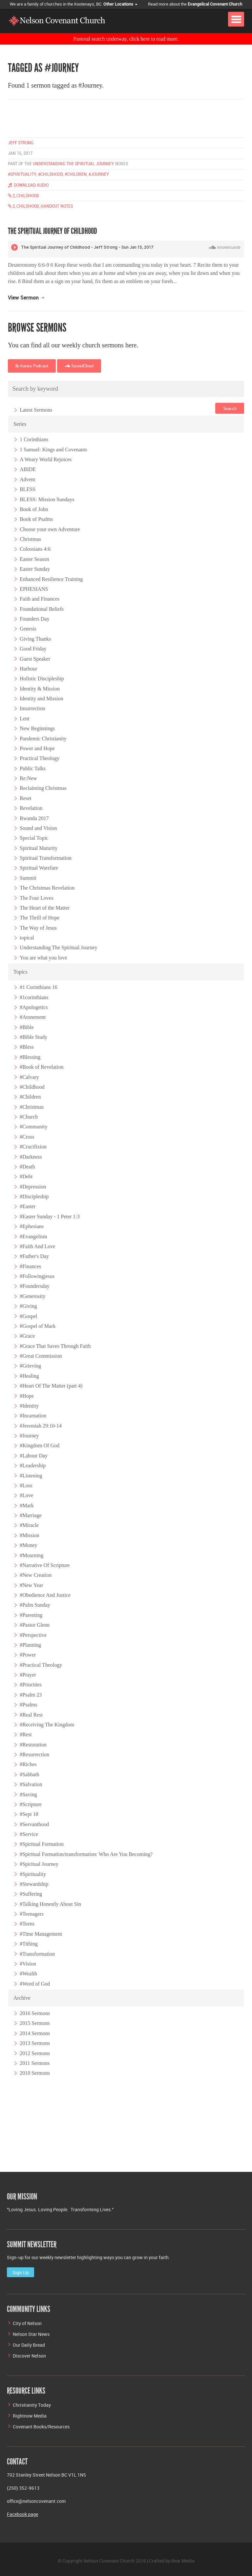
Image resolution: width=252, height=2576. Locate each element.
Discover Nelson (29, 2356)
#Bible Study (33, 1037)
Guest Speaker (35, 658)
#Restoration (33, 1744)
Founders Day (34, 619)
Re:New (28, 778)
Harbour (28, 668)
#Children (30, 1097)
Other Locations (120, 4)
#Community (33, 1126)
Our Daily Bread (29, 2345)
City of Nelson (27, 2323)
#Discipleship (34, 1196)
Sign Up (20, 2272)
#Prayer (28, 1675)
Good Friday (33, 648)
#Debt (26, 1176)
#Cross (27, 1137)
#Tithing (29, 1944)
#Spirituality (33, 1874)
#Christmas (32, 1106)
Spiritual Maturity (38, 848)
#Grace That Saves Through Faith (55, 1346)
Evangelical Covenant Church (215, 4)
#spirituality (22, 174)
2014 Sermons (35, 2033)
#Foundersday (35, 1286)
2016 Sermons (35, 2013)
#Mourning (31, 1555)
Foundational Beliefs (42, 608)
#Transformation (37, 1953)
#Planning (30, 1645)
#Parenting (31, 1615)
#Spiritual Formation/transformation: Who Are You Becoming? (86, 1854)
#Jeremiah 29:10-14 (41, 1425)
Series (19, 424)
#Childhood (32, 1087)
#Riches (28, 1764)
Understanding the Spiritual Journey (73, 163)
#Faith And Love (37, 1246)
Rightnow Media (30, 2416)
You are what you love (43, 957)
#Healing (29, 1376)
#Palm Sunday (35, 1605)
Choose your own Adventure (50, 529)
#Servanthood (34, 1824)
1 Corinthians (34, 439)
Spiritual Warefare (39, 868)
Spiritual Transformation (46, 858)
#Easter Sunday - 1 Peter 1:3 (50, 1216)
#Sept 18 (29, 1814)
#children (76, 174)
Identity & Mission (40, 688)
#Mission (29, 1535)
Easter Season (34, 559)
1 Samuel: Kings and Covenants (53, 449)
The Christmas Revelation (47, 888)
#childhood (50, 174)
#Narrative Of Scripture (45, 1565)
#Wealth (28, 1973)
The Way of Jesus (38, 927)
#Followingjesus (37, 1276)
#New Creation (36, 1575)
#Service (29, 1834)
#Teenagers (32, 1914)
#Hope (27, 1395)
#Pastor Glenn (35, 1625)
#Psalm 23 (31, 1695)
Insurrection (32, 708)
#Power (28, 1655)
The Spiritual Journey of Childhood (52, 231)
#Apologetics (34, 1007)
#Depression (33, 1186)
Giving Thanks (35, 639)
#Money (28, 1545)
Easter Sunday (35, 569)
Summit (28, 878)
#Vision (28, 1964)
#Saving (28, 1794)
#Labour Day (34, 1455)
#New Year (31, 1585)
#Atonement (33, 1017)
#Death (27, 1166)
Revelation (31, 808)
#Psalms (28, 1704)
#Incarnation (33, 1415)
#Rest (26, 1734)
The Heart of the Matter (45, 908)
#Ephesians (32, 1226)
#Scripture (31, 1804)
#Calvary (29, 1077)
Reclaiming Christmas (43, 788)
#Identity (29, 1406)
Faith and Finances (39, 599)
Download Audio (28, 185)
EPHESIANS (34, 589)
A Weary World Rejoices (46, 459)
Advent (27, 479)
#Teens (27, 1924)
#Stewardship (34, 1884)
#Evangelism (33, 1236)
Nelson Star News (31, 2334)
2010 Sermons (35, 2073)
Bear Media (183, 2561)
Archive (22, 1998)
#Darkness (31, 1156)
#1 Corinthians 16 (38, 987)
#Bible (27, 1027)
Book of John (34, 509)
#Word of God (35, 1983)
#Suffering (31, 1894)
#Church (29, 1117)
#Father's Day (34, 1256)
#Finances (30, 1266)
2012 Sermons (35, 2053)
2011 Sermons (35, 2063)
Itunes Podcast (32, 366)
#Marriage (31, 1515)
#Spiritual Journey (39, 1864)
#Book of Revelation (41, 1067)
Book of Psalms (36, 519)
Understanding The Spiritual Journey (58, 947)
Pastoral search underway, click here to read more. (126, 39)
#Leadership (33, 1465)
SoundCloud (79, 366)
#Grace (27, 1336)
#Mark (27, 1505)
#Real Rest (31, 1714)
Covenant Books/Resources (41, 2426)
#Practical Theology (41, 1664)
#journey (99, 174)
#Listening (31, 1475)
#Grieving (30, 1366)
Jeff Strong (20, 142)
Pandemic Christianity (43, 738)
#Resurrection (34, 1754)
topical (27, 937)
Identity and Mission (41, 698)
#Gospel (28, 1316)
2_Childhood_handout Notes (40, 206)
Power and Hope (37, 748)
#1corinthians (34, 997)
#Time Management (41, 1934)
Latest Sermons (36, 410)
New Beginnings (37, 728)
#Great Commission (41, 1356)
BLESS (27, 489)
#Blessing (30, 1057)
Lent (24, 718)
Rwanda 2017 (34, 818)
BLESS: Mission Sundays (47, 499)
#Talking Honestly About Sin (50, 1903)
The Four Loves (36, 897)
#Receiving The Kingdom (47, 1724)
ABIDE (28, 469)
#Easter (27, 1206)
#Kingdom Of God (39, 1445)
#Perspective (33, 1635)
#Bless (27, 1047)
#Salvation (31, 1784)
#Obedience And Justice (45, 1595)
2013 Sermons (35, 2043)
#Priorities (31, 1684)
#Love (26, 1495)
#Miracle (29, 1525)
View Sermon (23, 297)
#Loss (26, 1485)
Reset (26, 798)
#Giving (28, 1306)
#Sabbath (29, 1774)
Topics (20, 972)
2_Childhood (23, 195)
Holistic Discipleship (42, 678)
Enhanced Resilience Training (51, 579)
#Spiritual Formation (42, 1844)
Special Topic (34, 838)
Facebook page (22, 2514)
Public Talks (33, 768)
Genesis (28, 628)
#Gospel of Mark (37, 1326)
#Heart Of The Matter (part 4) (51, 1386)
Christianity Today (32, 2405)
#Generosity (32, 1296)
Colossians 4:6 (35, 549)
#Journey (29, 1435)
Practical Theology (39, 758)
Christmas (30, 539)
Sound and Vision (38, 828)
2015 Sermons (35, 2023)
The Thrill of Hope (39, 917)
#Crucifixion (33, 1146)
